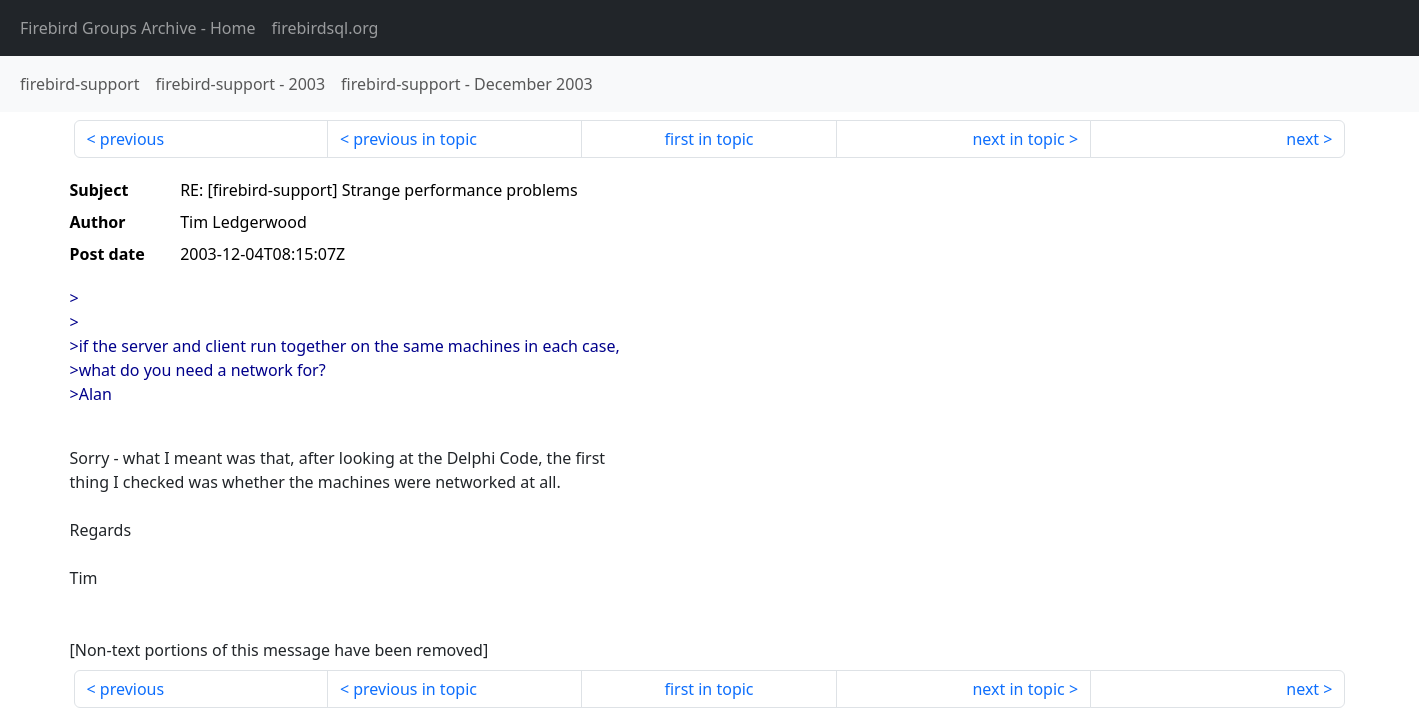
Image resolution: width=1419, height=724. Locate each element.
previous (132, 139)
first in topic (708, 139)
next (1302, 139)
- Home (138, 28)
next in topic (1018, 139)
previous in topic (415, 139)
